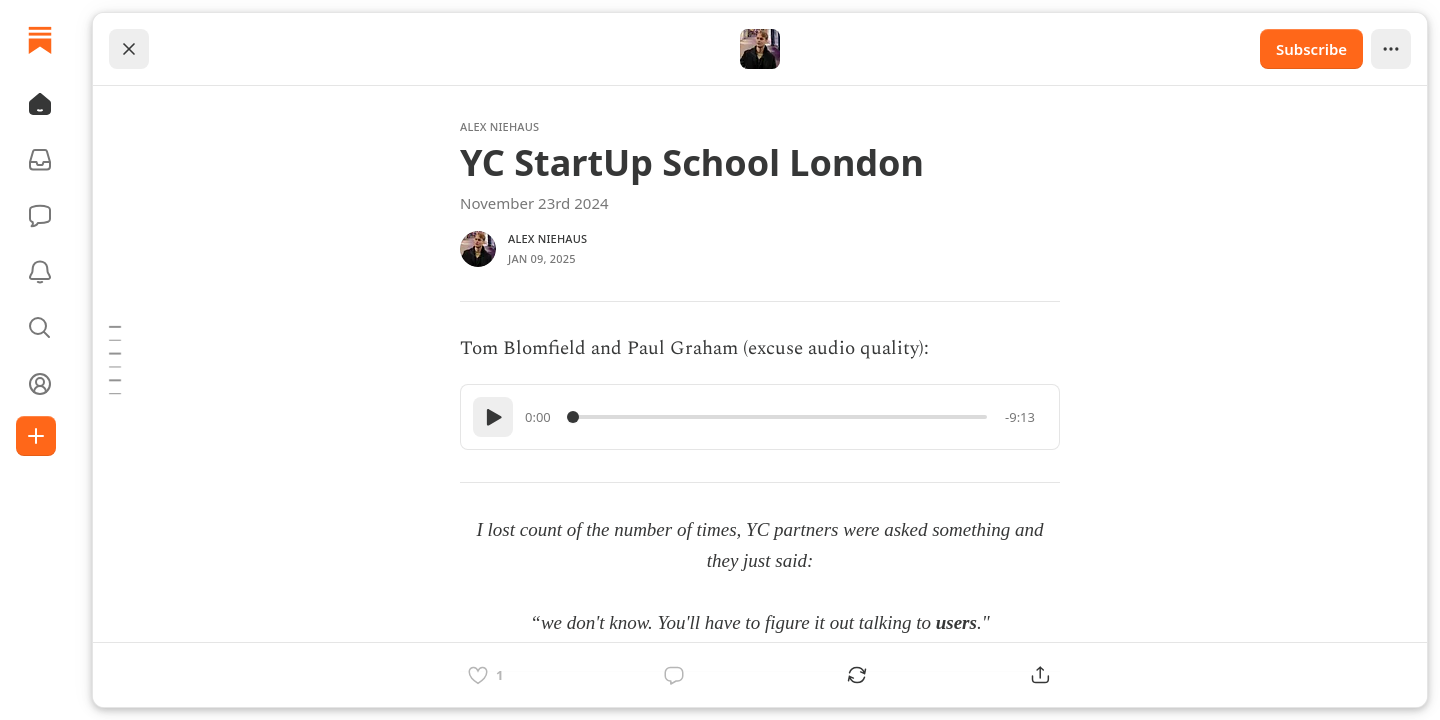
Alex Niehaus (499, 126)
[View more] (1391, 49)
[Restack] (857, 675)
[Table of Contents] (115, 360)
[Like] (485, 675)
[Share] (1040, 675)
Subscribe (1311, 49)
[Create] (36, 436)
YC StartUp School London (692, 163)
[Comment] (674, 675)
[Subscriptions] (40, 160)
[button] (40, 104)
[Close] (129, 49)
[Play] (493, 417)
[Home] (40, 40)
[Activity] (40, 272)
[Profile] (40, 384)
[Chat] (40, 216)
